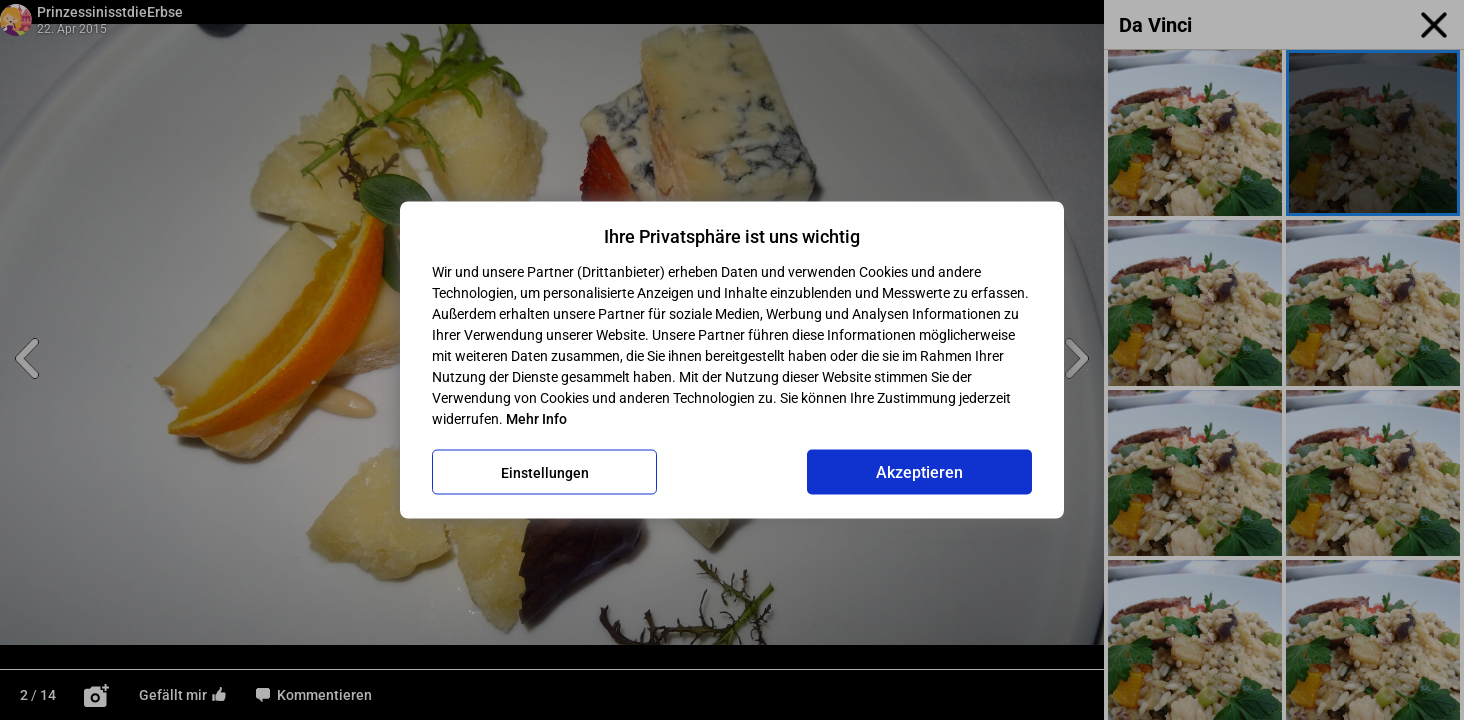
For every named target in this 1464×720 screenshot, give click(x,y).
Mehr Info (536, 419)
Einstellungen (545, 472)
